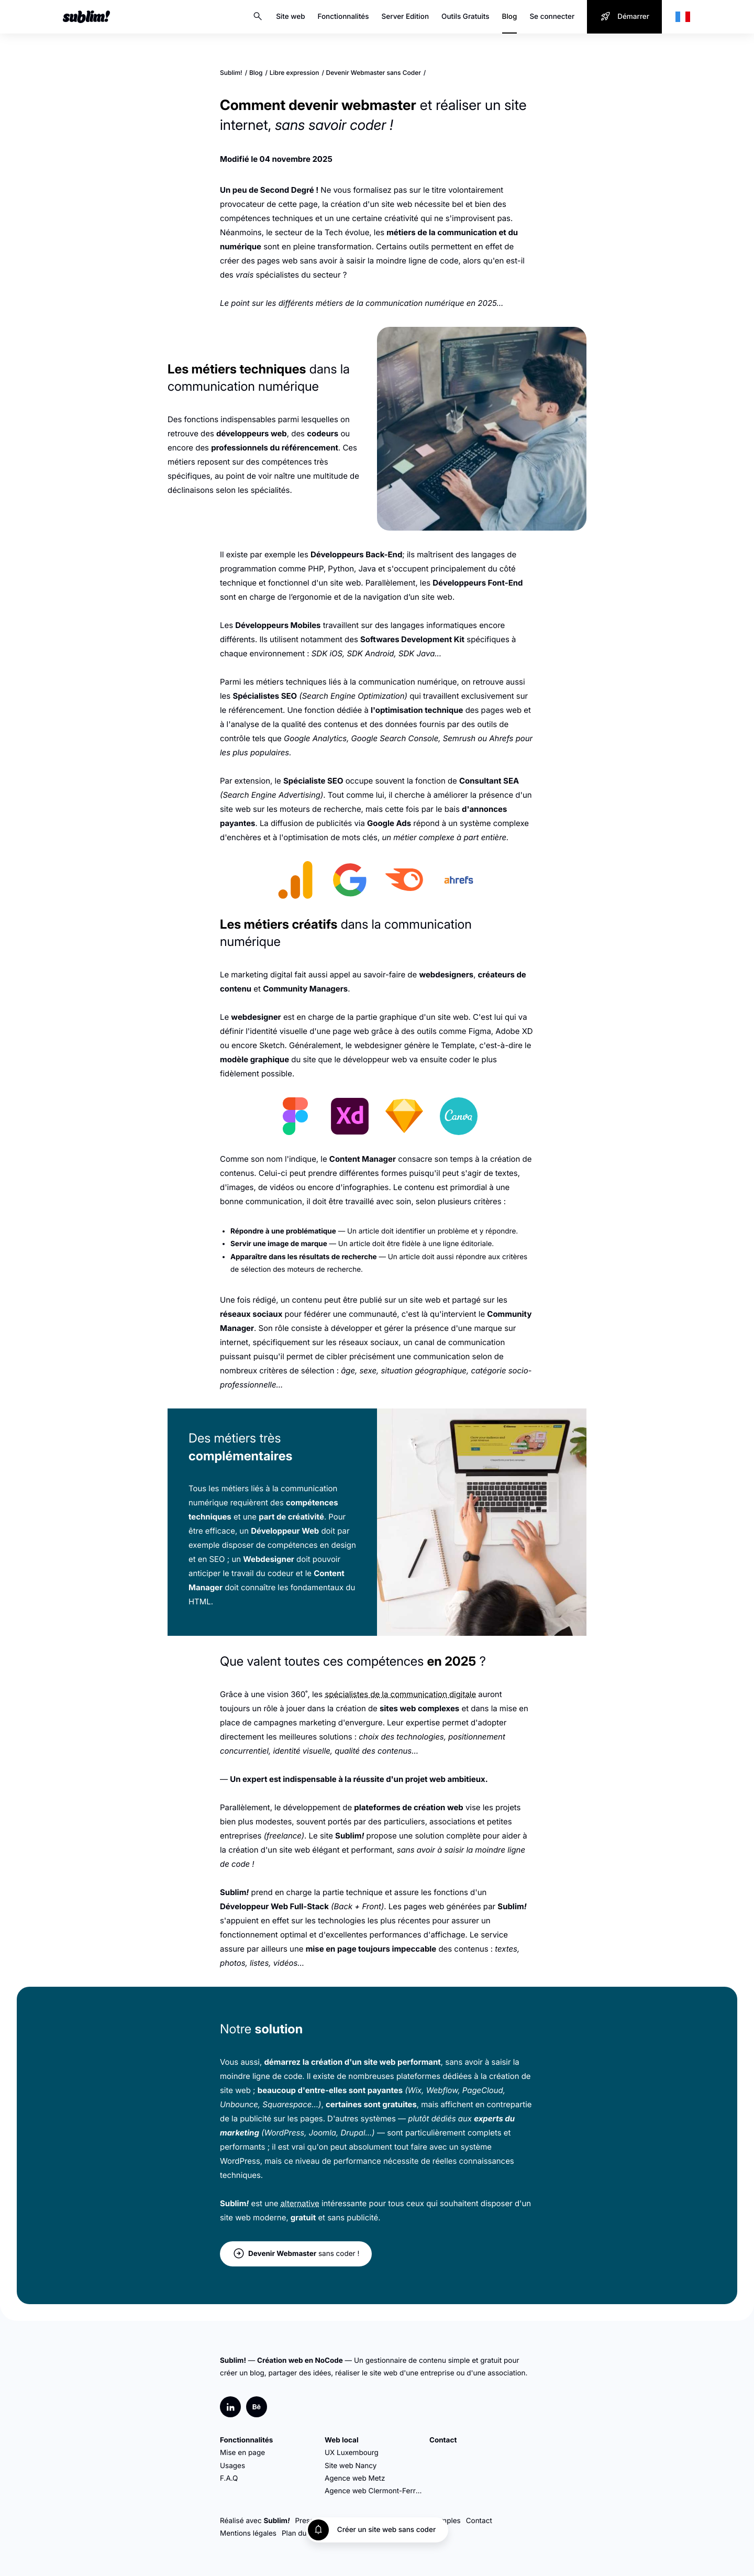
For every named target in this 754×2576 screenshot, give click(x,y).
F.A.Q (229, 2478)
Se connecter (551, 17)
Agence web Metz (355, 2478)
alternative (300, 2203)
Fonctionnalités (343, 17)
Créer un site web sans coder (386, 2530)
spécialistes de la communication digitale (400, 1694)
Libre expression (294, 72)
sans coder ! (295, 2253)
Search (257, 17)
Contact (443, 2440)
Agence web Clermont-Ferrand (374, 2491)
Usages (232, 2466)
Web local (342, 2440)
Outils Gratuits (465, 17)
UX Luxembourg (352, 2453)
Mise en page (242, 2453)
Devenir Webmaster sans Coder (373, 72)
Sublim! (231, 72)
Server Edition (405, 17)
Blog (509, 17)
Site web (290, 17)
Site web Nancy (350, 2466)
